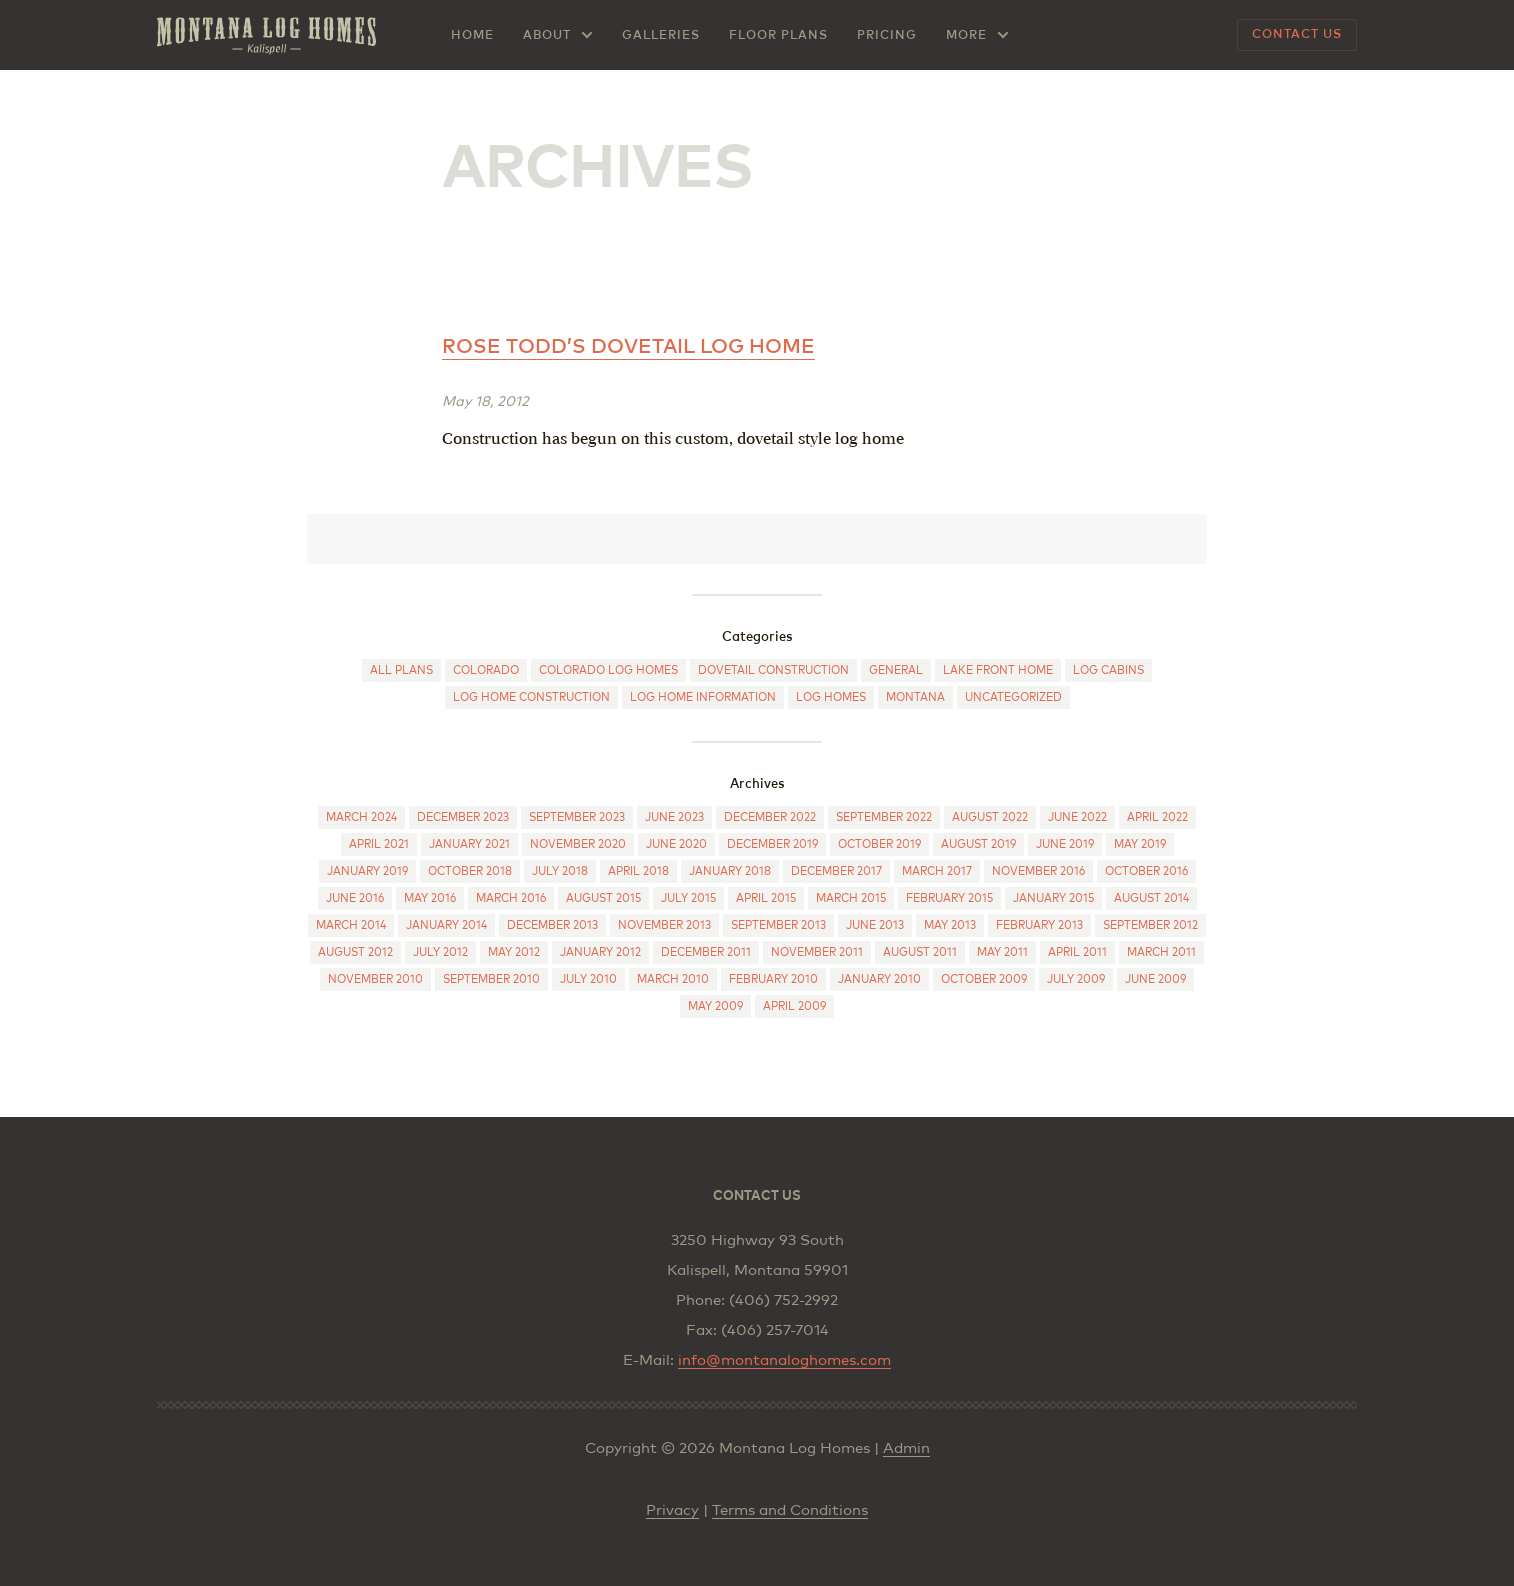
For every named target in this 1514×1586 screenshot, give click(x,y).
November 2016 (1038, 871)
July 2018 (560, 871)
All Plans (401, 670)
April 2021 (379, 844)
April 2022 (1157, 817)
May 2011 (1002, 952)
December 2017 (836, 871)
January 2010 (879, 979)
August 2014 (1151, 898)
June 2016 (355, 898)
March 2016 (511, 898)
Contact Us (1297, 35)
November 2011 (817, 952)
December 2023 (463, 817)
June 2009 (1155, 979)
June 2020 (676, 844)
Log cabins (1108, 670)
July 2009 (1076, 979)
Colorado (486, 670)
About (547, 36)
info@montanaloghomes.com (784, 1360)
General (896, 670)
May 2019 (1140, 844)
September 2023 (577, 817)
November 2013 (664, 925)
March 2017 (937, 871)
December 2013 (552, 925)
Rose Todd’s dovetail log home (628, 347)
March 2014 (351, 925)
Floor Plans (778, 36)
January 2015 (1053, 898)
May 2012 (514, 952)
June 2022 (1077, 817)
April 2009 (794, 1006)
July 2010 (588, 979)
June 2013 (875, 925)
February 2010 (773, 979)
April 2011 (1077, 952)
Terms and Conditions (790, 1510)
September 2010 (491, 979)
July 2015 (688, 898)
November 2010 (375, 979)
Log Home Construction (531, 697)
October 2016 (1146, 871)
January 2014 (446, 925)
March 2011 (1161, 952)
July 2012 (440, 952)
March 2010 (673, 979)
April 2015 (766, 898)
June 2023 (674, 817)
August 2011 (920, 952)
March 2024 (361, 817)
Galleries (661, 36)
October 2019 (879, 844)
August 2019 (978, 844)
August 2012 (355, 952)
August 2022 (990, 817)
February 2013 (1039, 925)
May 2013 (950, 925)
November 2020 (578, 844)
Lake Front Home (998, 670)
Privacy (672, 1510)
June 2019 (1065, 844)
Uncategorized (1013, 697)
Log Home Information (703, 697)
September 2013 (778, 925)
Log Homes (831, 697)
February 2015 (949, 898)
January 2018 (730, 871)
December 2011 (706, 952)
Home (472, 36)
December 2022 (770, 817)
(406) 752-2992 (783, 1300)
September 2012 (1150, 925)
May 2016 (430, 898)
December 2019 (772, 844)
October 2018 (470, 871)
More (966, 36)
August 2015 (603, 898)
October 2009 (984, 979)
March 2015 (851, 898)
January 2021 (469, 844)
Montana (915, 697)
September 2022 (884, 817)
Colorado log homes (608, 670)
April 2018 (638, 871)
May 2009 (715, 1006)
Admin (906, 1448)
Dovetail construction (773, 670)
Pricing (887, 36)
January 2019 (367, 871)
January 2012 (600, 952)
